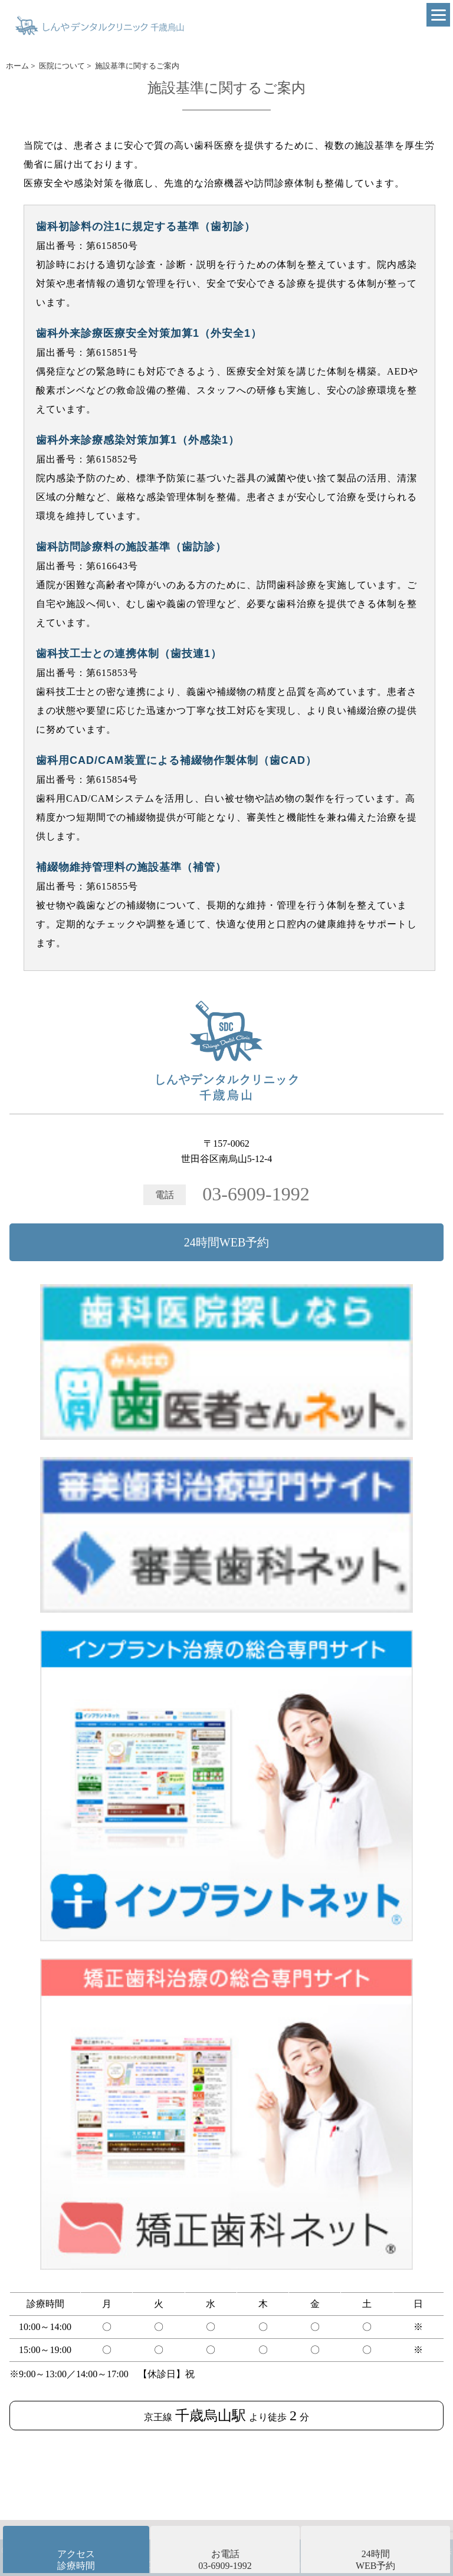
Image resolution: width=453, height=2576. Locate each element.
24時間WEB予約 (226, 1242)
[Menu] (438, 15)
